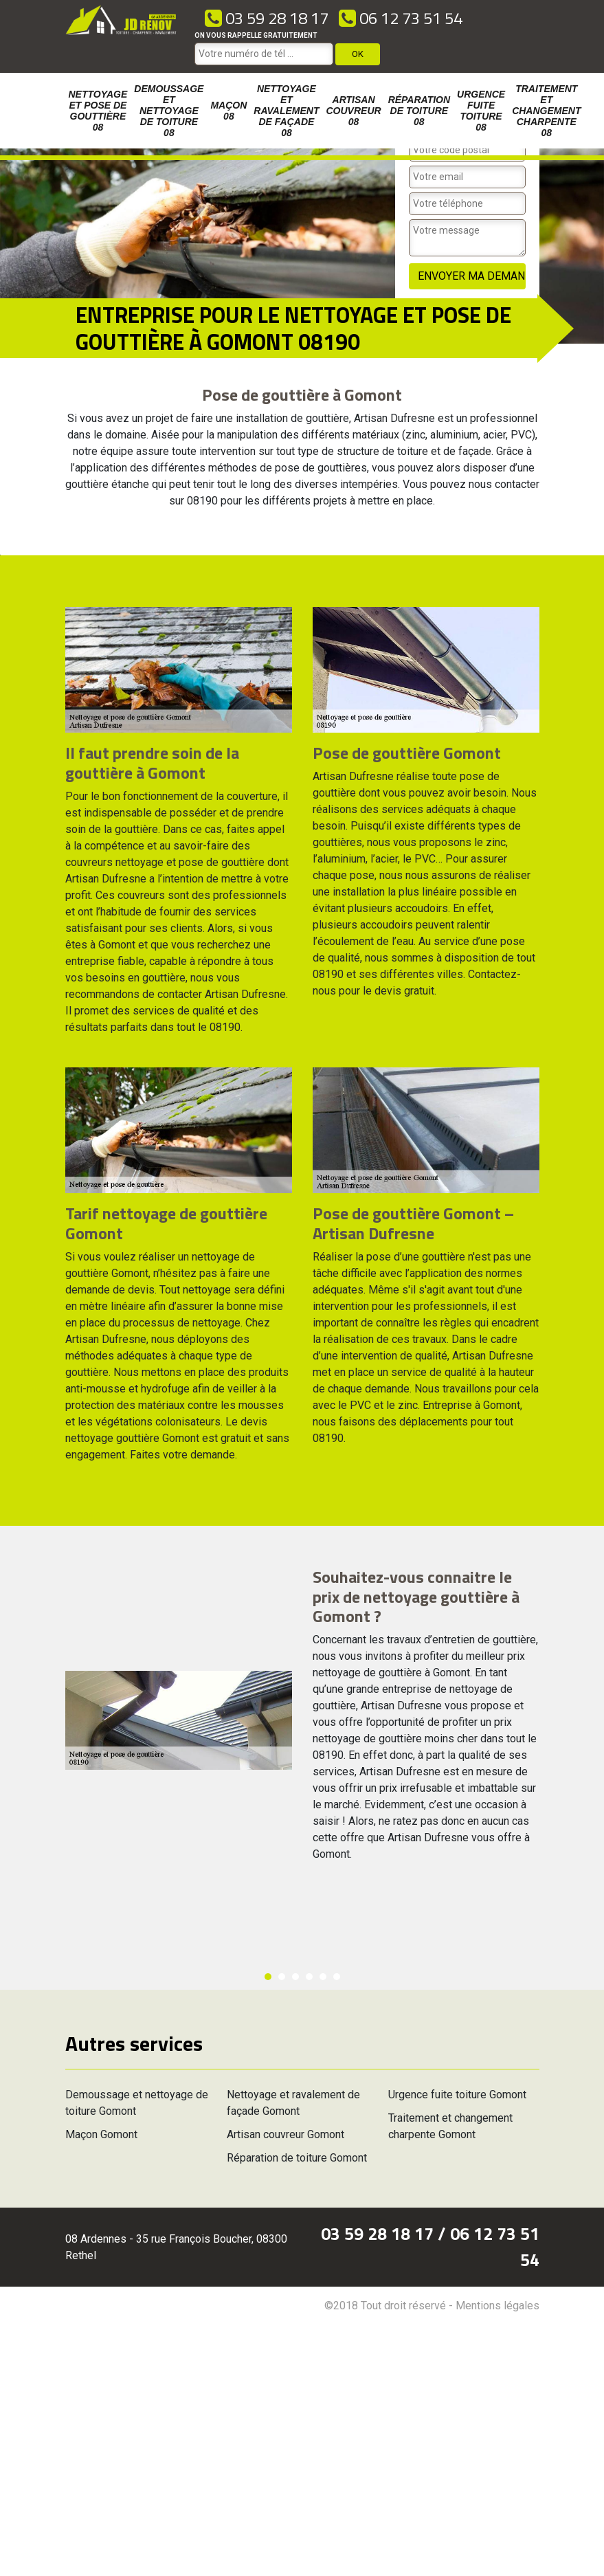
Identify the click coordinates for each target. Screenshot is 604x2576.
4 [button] (309, 1976)
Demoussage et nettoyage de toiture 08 (168, 110)
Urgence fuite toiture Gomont (457, 2094)
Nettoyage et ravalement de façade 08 (286, 110)
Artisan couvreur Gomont (285, 2134)
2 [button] (281, 1976)
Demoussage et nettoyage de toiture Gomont (136, 2103)
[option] (302, 1720)
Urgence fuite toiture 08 (481, 111)
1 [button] (268, 1976)
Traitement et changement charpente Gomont (450, 2126)
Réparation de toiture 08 (419, 110)
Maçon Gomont (101, 2134)
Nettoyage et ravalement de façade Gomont (293, 2103)
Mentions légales (497, 2305)
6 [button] (336, 1976)
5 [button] (323, 1976)
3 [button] (295, 1976)
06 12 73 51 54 (400, 17)
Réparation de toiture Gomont (297, 2157)
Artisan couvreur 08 (353, 110)
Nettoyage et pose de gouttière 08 (98, 111)
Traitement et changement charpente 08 (546, 110)
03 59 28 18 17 (266, 17)
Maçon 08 (228, 111)
